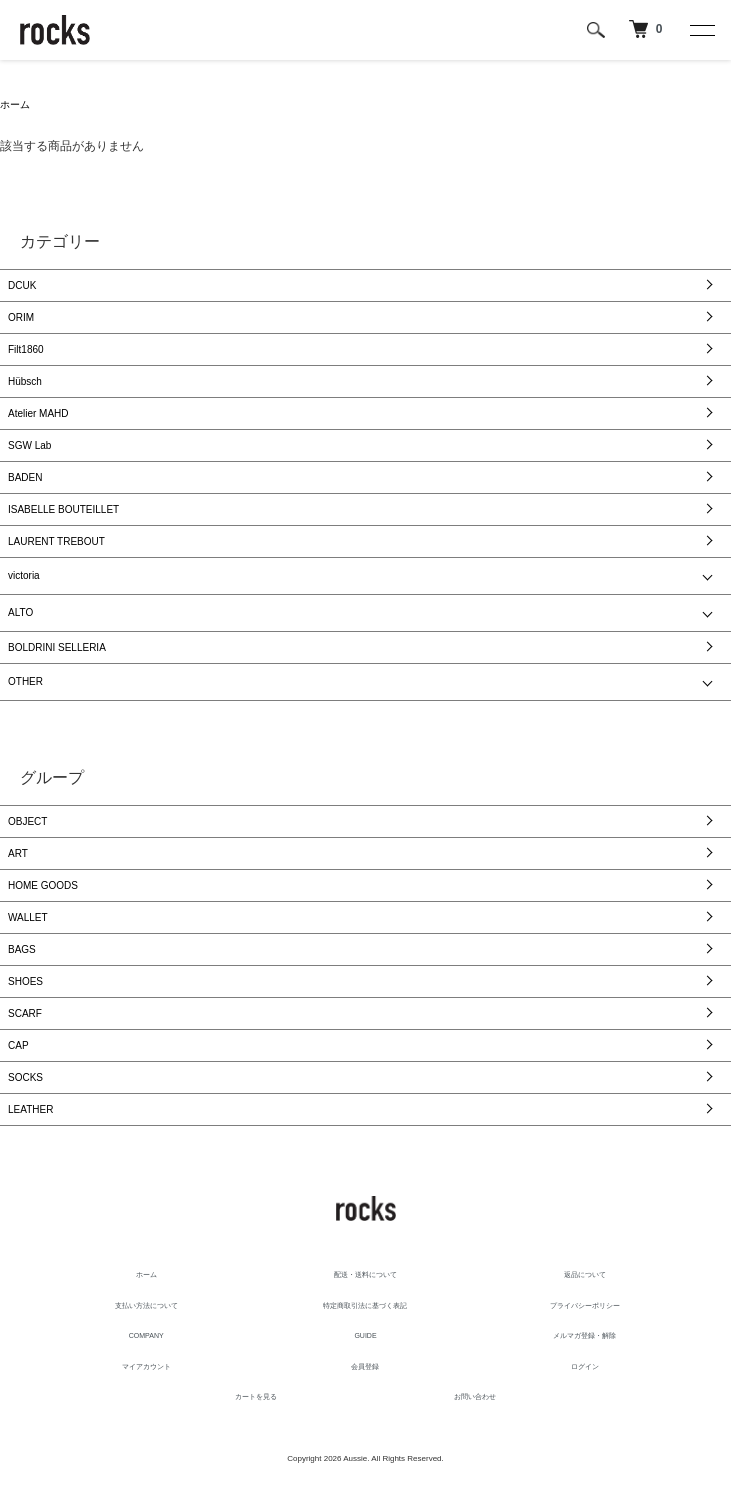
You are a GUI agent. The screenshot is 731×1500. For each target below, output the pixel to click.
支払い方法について (146, 1305)
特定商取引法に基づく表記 (365, 1305)
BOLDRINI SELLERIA (57, 647)
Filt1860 (26, 349)
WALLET (28, 917)
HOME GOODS (43, 885)
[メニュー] (701, 30)
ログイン (585, 1366)
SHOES (25, 981)
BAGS (22, 949)
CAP (18, 1045)
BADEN (25, 477)
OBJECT (27, 821)
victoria (24, 575)
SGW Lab (29, 445)
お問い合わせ (475, 1396)
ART (18, 853)
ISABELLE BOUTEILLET (63, 509)
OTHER (25, 681)
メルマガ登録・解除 (584, 1335)
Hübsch (25, 381)
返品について (585, 1274)
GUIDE (365, 1335)
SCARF (25, 1013)
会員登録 (365, 1366)
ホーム (15, 104)
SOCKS (25, 1077)
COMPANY (146, 1335)
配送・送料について (365, 1274)
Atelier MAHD (38, 413)
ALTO (20, 612)
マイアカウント (146, 1366)
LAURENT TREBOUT (56, 541)
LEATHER (30, 1109)
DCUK (22, 285)
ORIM (21, 317)
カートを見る (256, 1396)
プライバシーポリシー (585, 1305)
